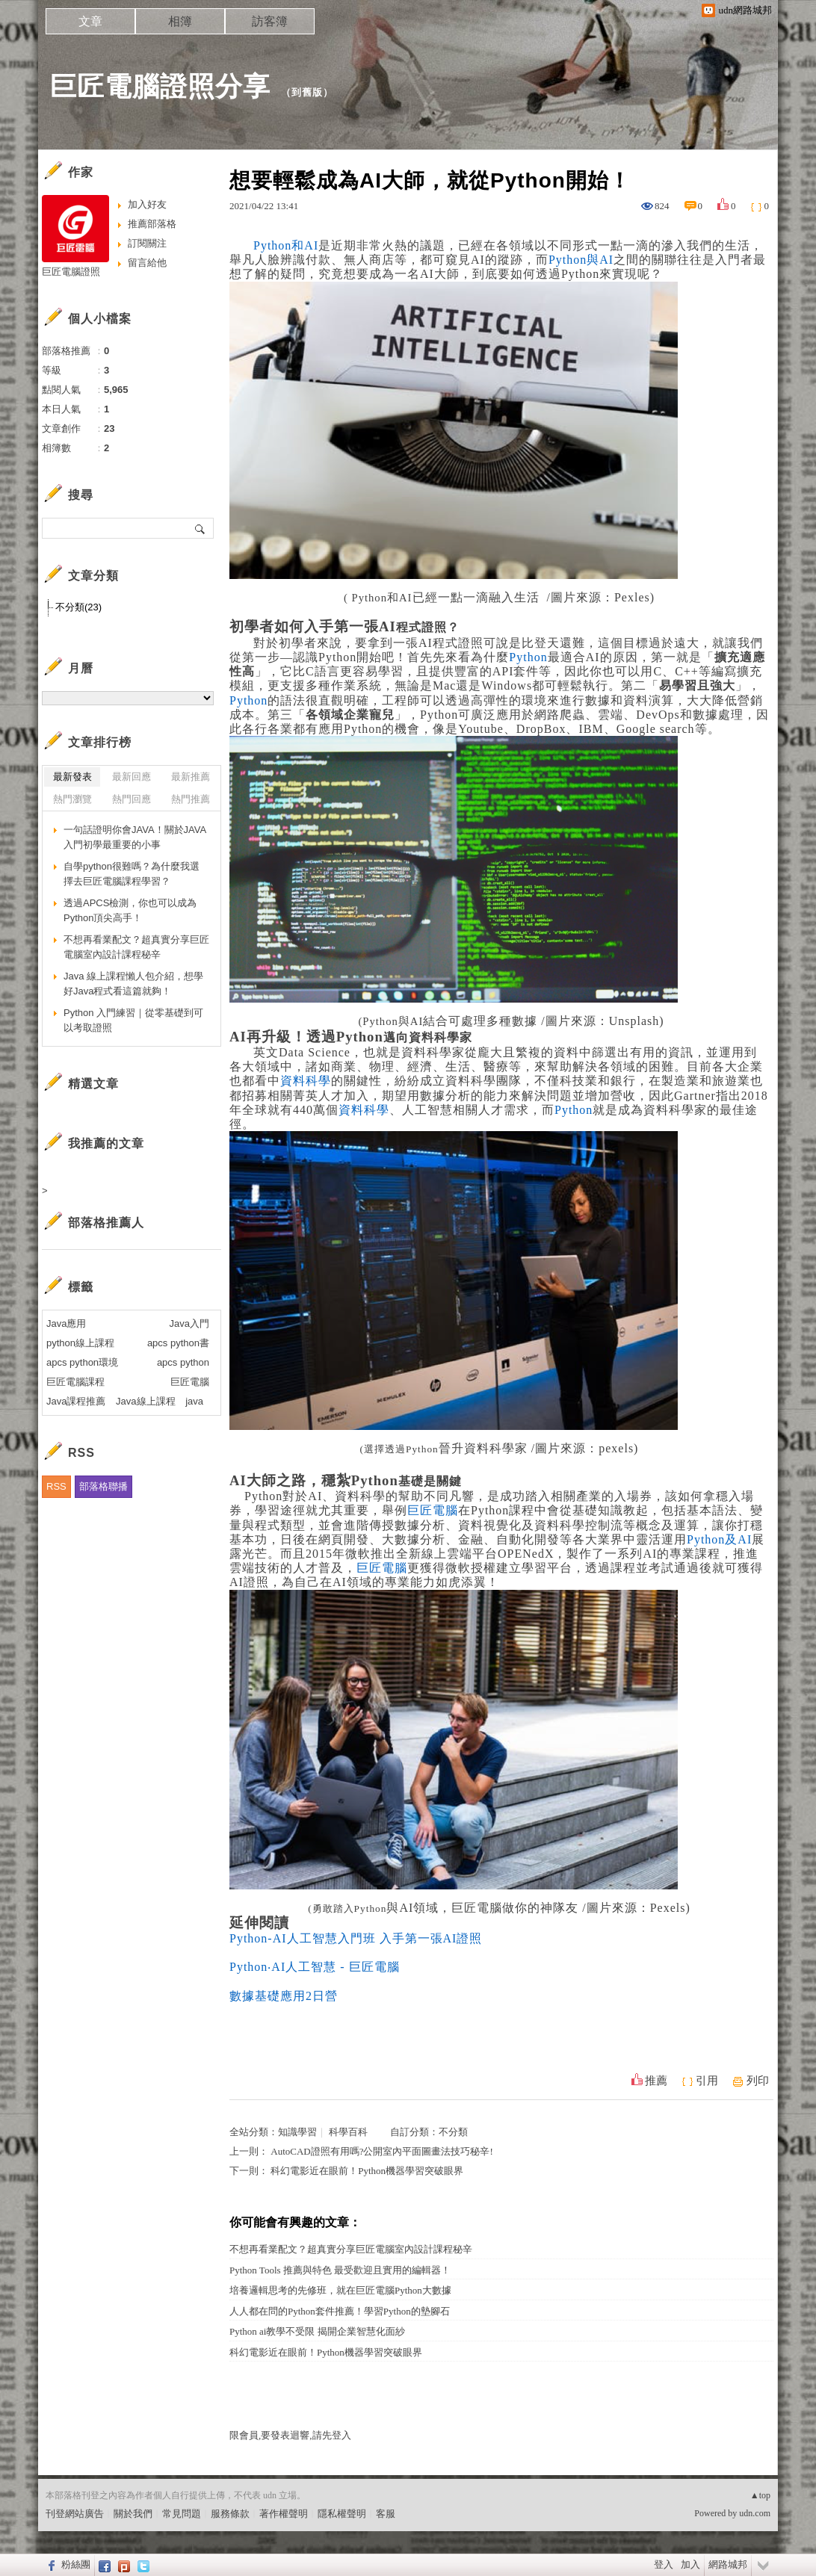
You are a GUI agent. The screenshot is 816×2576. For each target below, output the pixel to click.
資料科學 (305, 1080)
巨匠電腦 (432, 1510)
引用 (707, 2081)
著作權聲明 (283, 2513)
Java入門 (189, 1323)
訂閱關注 (147, 243)
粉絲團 (75, 2564)
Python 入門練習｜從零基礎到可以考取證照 (133, 1020)
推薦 (656, 2081)
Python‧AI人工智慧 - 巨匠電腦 (314, 1966)
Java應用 (66, 1323)
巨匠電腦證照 (71, 271)
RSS (56, 1486)
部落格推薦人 (106, 1222)
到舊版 (307, 92)
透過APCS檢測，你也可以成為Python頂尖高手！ (130, 910)
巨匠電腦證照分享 (160, 86)
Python (528, 657)
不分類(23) (78, 607)
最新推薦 (190, 776)
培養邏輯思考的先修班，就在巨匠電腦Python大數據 (340, 2290)
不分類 (453, 2131)
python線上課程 (80, 1343)
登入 (663, 2564)
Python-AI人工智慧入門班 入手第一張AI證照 (355, 1938)
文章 (90, 21)
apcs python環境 (82, 1362)
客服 (385, 2513)
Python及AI (719, 1539)
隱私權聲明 (342, 2513)
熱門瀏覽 (72, 799)
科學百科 (348, 2131)
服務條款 (230, 2513)
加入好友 (147, 204)
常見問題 (181, 2513)
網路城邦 (727, 2564)
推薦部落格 (152, 223)
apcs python (183, 1362)
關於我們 (133, 2513)
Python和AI (285, 245)
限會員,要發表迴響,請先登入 (290, 2435)
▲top (760, 2495)
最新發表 (72, 776)
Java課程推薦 (75, 1401)
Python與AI (580, 259)
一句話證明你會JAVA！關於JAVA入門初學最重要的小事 (135, 837)
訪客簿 (270, 21)
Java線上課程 (145, 1401)
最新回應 (131, 776)
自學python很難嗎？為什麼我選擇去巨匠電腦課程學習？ (132, 874)
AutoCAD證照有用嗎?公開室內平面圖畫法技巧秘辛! (382, 2151)
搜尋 (201, 528)
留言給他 (147, 262)
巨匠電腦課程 (75, 1381)
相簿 (180, 21)
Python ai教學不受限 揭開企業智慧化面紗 (317, 2331)
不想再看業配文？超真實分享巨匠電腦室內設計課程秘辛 (350, 2249)
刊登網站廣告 (75, 2513)
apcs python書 (178, 1343)
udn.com (754, 2513)
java (194, 1401)
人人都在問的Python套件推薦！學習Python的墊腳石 (339, 2311)
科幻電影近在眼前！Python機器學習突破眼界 (367, 2170)
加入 (690, 2564)
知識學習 (297, 2131)
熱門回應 (131, 799)
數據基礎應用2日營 (283, 1996)
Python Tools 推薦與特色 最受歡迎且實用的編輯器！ (340, 2270)
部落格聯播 (103, 1486)
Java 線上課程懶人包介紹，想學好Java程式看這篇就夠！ (133, 983)
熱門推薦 (190, 799)
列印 (758, 2081)
